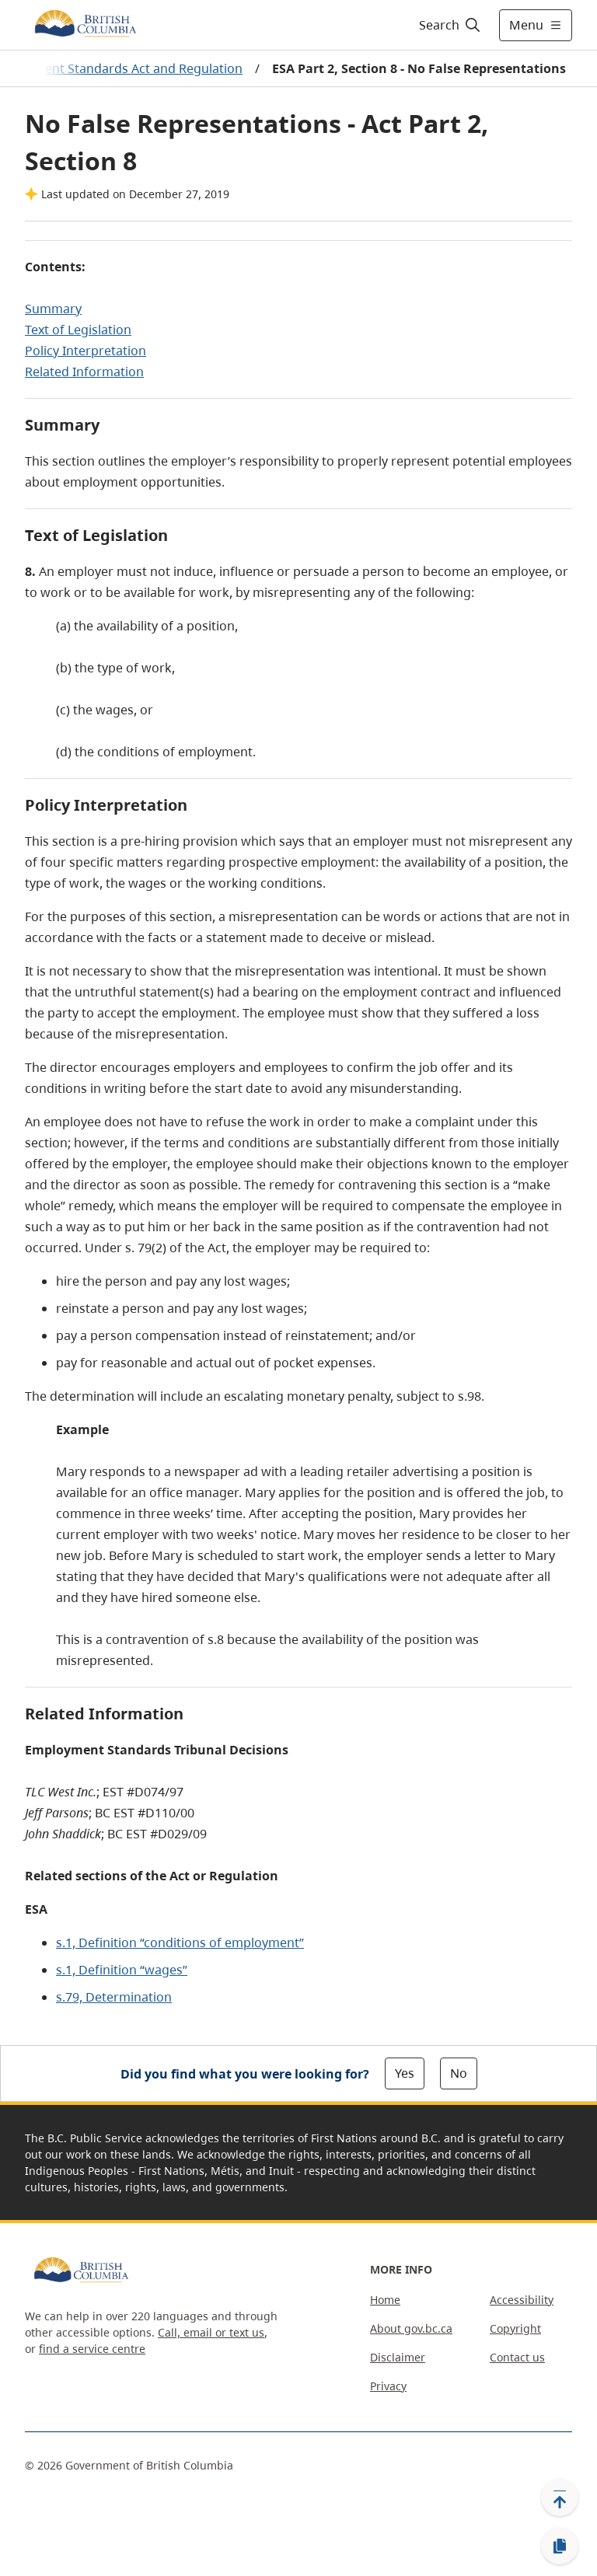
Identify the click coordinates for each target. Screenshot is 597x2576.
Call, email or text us (211, 2332)
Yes (404, 2073)
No (458, 2073)
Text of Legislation (78, 329)
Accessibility (521, 2299)
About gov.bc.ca (411, 2328)
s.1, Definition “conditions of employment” (180, 1942)
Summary (53, 308)
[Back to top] (559, 2497)
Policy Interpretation (85, 350)
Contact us (517, 2357)
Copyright (515, 2328)
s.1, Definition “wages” (121, 1969)
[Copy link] (559, 2546)
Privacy (388, 2386)
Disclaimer (397, 2357)
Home (385, 2299)
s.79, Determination (114, 1996)
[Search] (450, 25)
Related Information (84, 371)
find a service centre (92, 2348)
